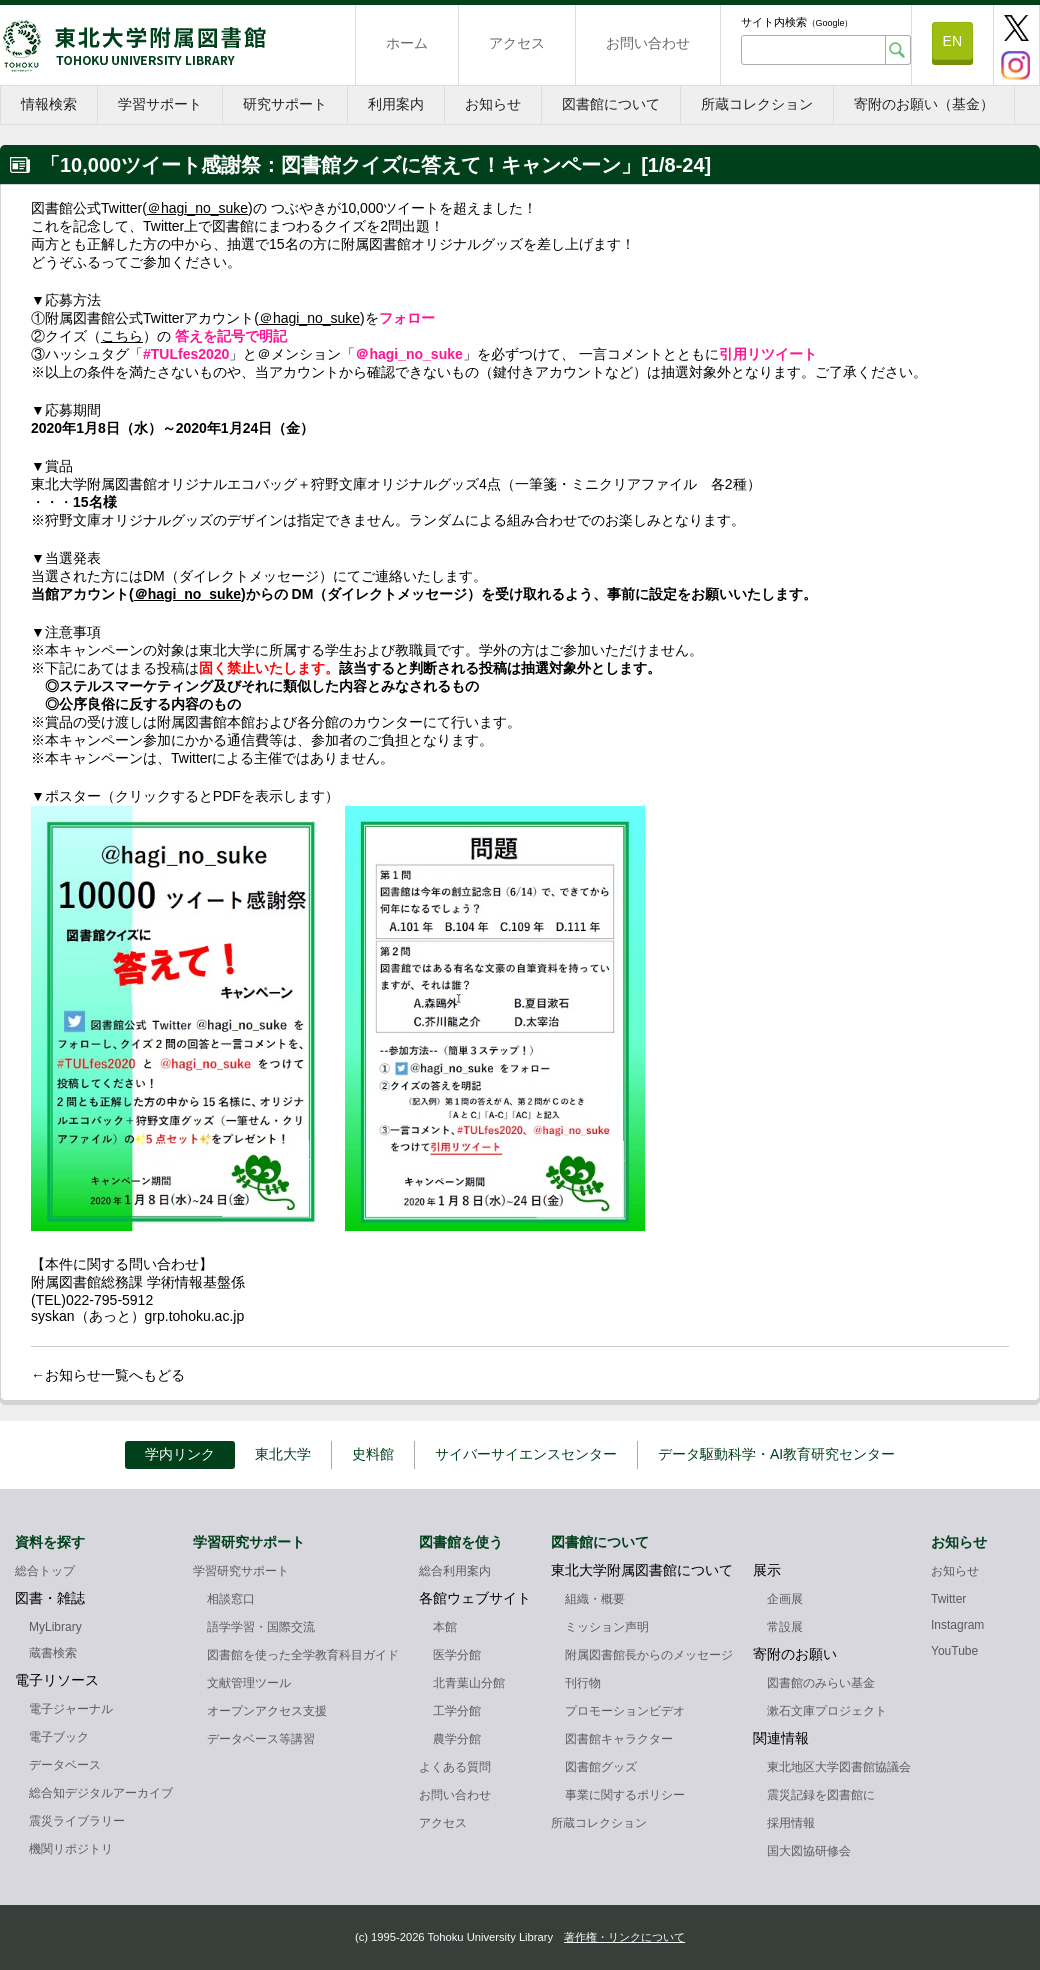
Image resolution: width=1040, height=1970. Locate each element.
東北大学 (283, 1454)
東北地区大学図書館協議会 (839, 1767)
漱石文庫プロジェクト (827, 1711)
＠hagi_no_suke (197, 208)
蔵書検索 (53, 1653)
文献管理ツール (249, 1683)
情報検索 (49, 104)
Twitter (948, 1599)
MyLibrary (55, 1627)
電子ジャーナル (71, 1709)
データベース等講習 (261, 1739)
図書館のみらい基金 (821, 1683)
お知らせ (493, 104)
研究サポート (285, 104)
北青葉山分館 (469, 1683)
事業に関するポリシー (625, 1795)
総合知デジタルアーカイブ (101, 1793)
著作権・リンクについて (624, 1937)
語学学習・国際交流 (261, 1627)
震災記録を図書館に (821, 1795)
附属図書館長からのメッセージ (649, 1655)
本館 (445, 1627)
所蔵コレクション (757, 104)
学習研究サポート (241, 1571)
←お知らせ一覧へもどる (108, 1375)
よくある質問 (455, 1767)
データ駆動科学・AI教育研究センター (776, 1454)
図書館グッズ (601, 1767)
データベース (65, 1765)
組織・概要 (595, 1599)
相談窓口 (231, 1599)
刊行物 (583, 1683)
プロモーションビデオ (625, 1711)
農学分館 (457, 1739)
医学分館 (457, 1655)
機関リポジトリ (71, 1849)
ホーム (407, 43)
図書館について (611, 104)
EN (952, 41)
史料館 (373, 1454)
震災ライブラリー (77, 1821)
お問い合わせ (648, 43)
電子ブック (59, 1737)
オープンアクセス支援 (267, 1711)
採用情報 (791, 1823)
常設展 (785, 1627)
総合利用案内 (455, 1571)
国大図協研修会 (809, 1851)
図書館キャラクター (619, 1739)
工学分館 (457, 1711)
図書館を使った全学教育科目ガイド (303, 1655)
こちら (122, 336)
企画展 (785, 1599)
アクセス (517, 43)
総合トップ (45, 1571)
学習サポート (160, 104)
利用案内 (396, 104)
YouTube (954, 1651)
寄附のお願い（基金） (924, 104)
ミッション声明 (607, 1627)
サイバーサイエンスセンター (526, 1454)
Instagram (957, 1625)
